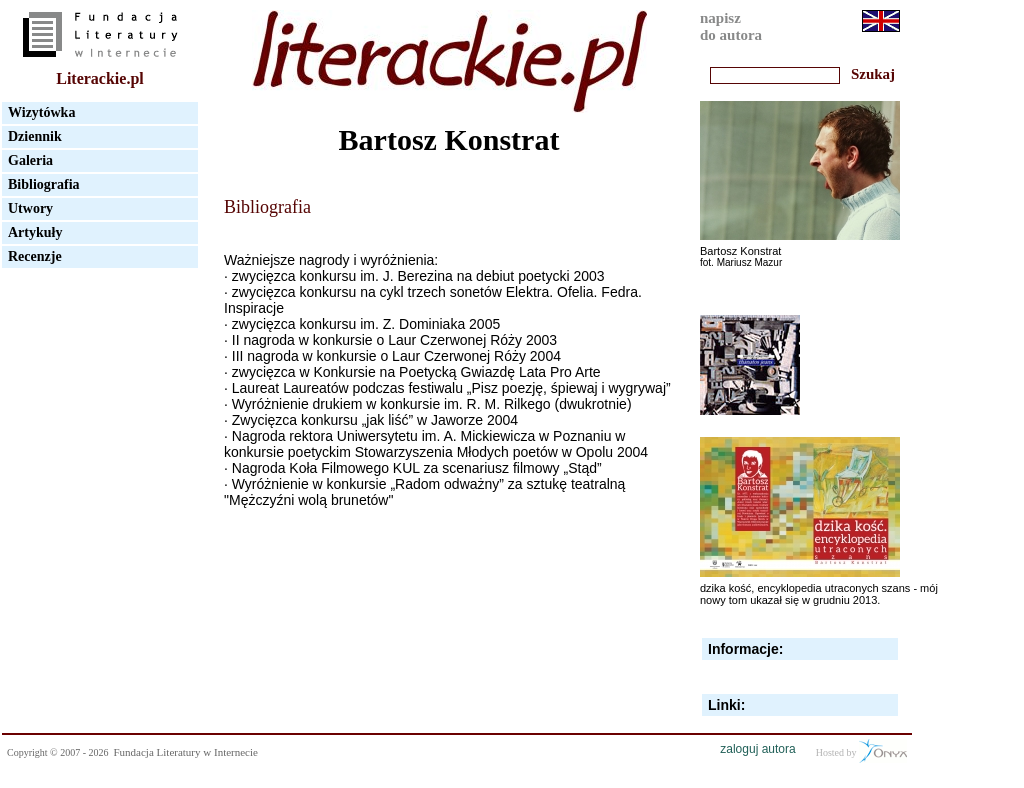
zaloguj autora (757, 749)
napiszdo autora (731, 26)
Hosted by (861, 751)
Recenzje (35, 256)
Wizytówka (41, 112)
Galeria (30, 160)
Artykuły (35, 232)
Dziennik (35, 136)
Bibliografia (44, 184)
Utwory (30, 208)
